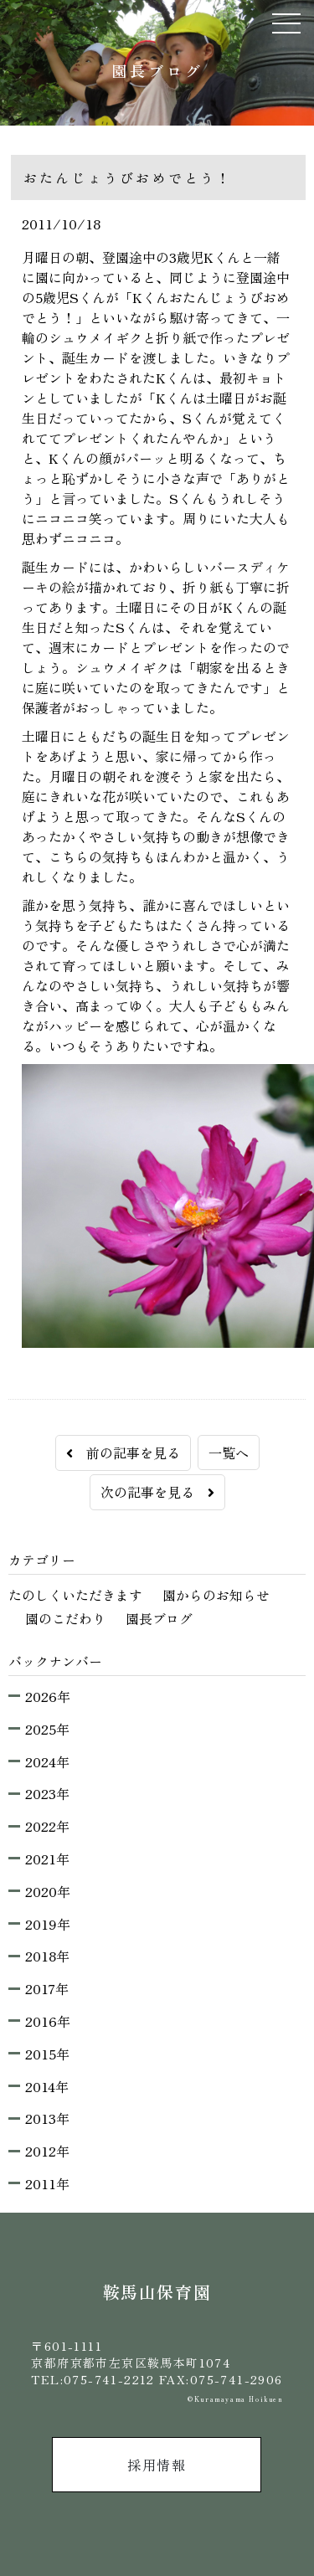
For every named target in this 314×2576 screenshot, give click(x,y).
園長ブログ (159, 1618)
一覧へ (228, 1452)
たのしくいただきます (75, 1595)
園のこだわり (65, 1618)
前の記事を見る (123, 1452)
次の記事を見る (157, 1492)
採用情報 (156, 2465)
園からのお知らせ (216, 1595)
